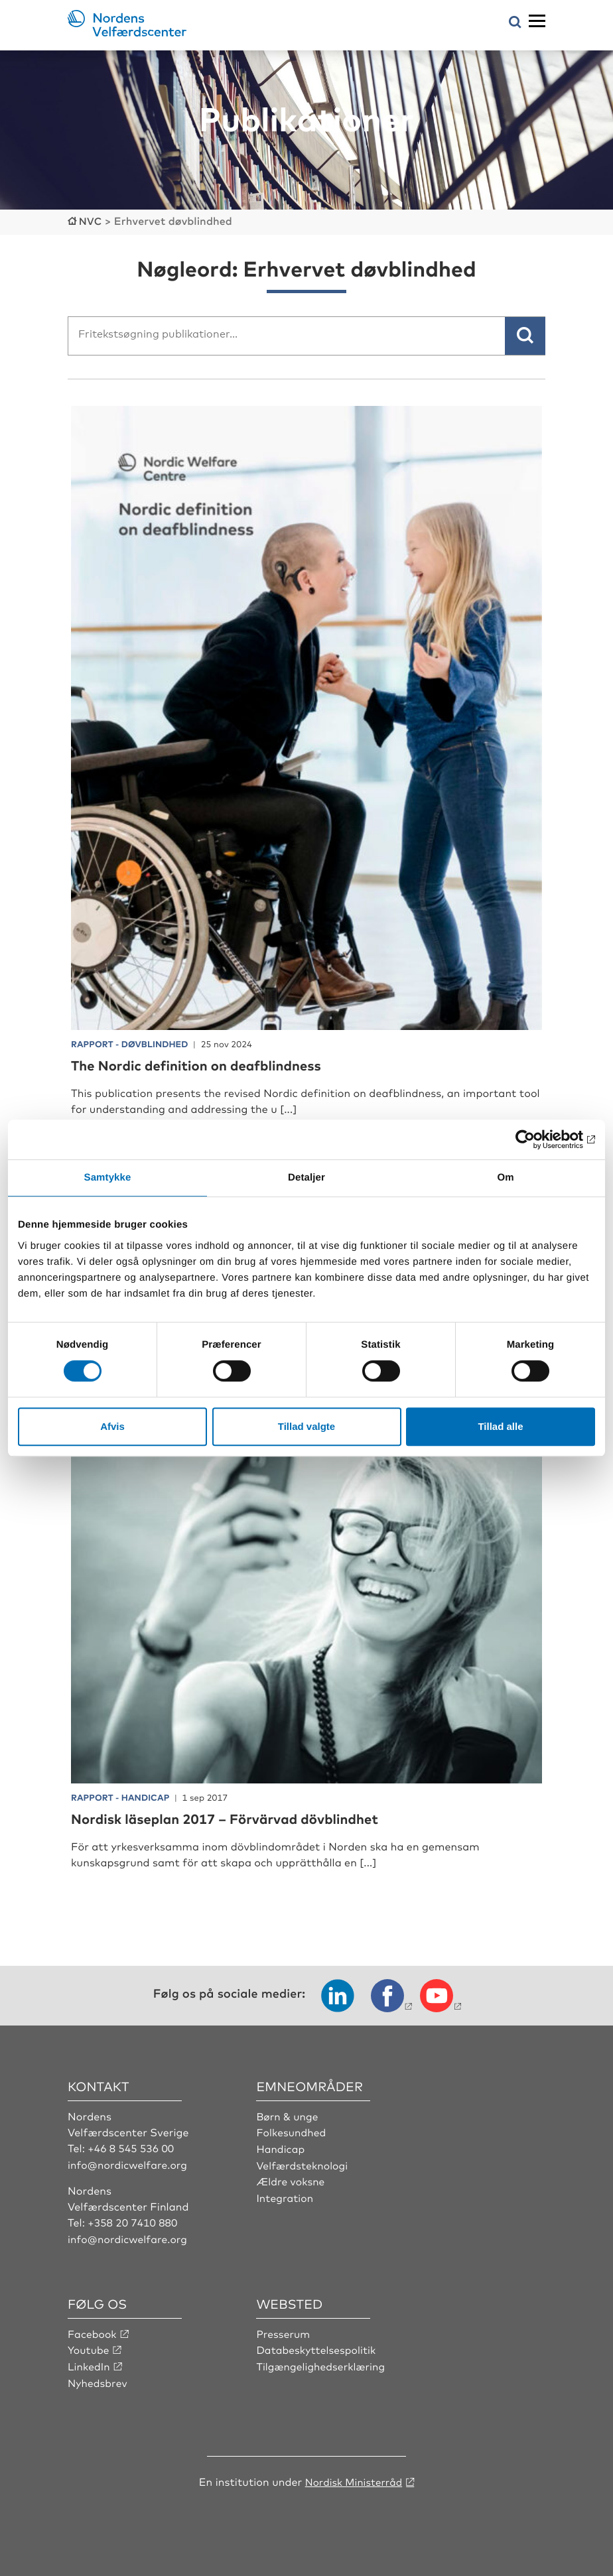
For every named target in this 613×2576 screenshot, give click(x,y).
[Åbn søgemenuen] (515, 23)
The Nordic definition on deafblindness (207, 1063)
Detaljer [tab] (306, 1177)
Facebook (93, 2331)
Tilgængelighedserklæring (322, 2363)
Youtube (89, 2348)
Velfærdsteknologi (303, 2163)
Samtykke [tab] (107, 1177)
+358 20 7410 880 (134, 2221)
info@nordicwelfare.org (129, 2163)
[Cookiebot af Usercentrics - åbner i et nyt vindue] (537, 1139)
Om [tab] (505, 1177)
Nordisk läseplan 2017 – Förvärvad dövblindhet (238, 1817)
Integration (285, 2195)
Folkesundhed (292, 2131)
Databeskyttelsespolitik (317, 2348)
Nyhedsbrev (98, 2379)
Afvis (112, 1426)
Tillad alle (500, 1426)
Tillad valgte (306, 1426)
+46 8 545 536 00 (132, 2147)
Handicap (281, 2147)
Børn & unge (288, 2114)
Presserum (283, 2331)
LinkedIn (89, 2363)
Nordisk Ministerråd (353, 2479)
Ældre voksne (291, 2179)
